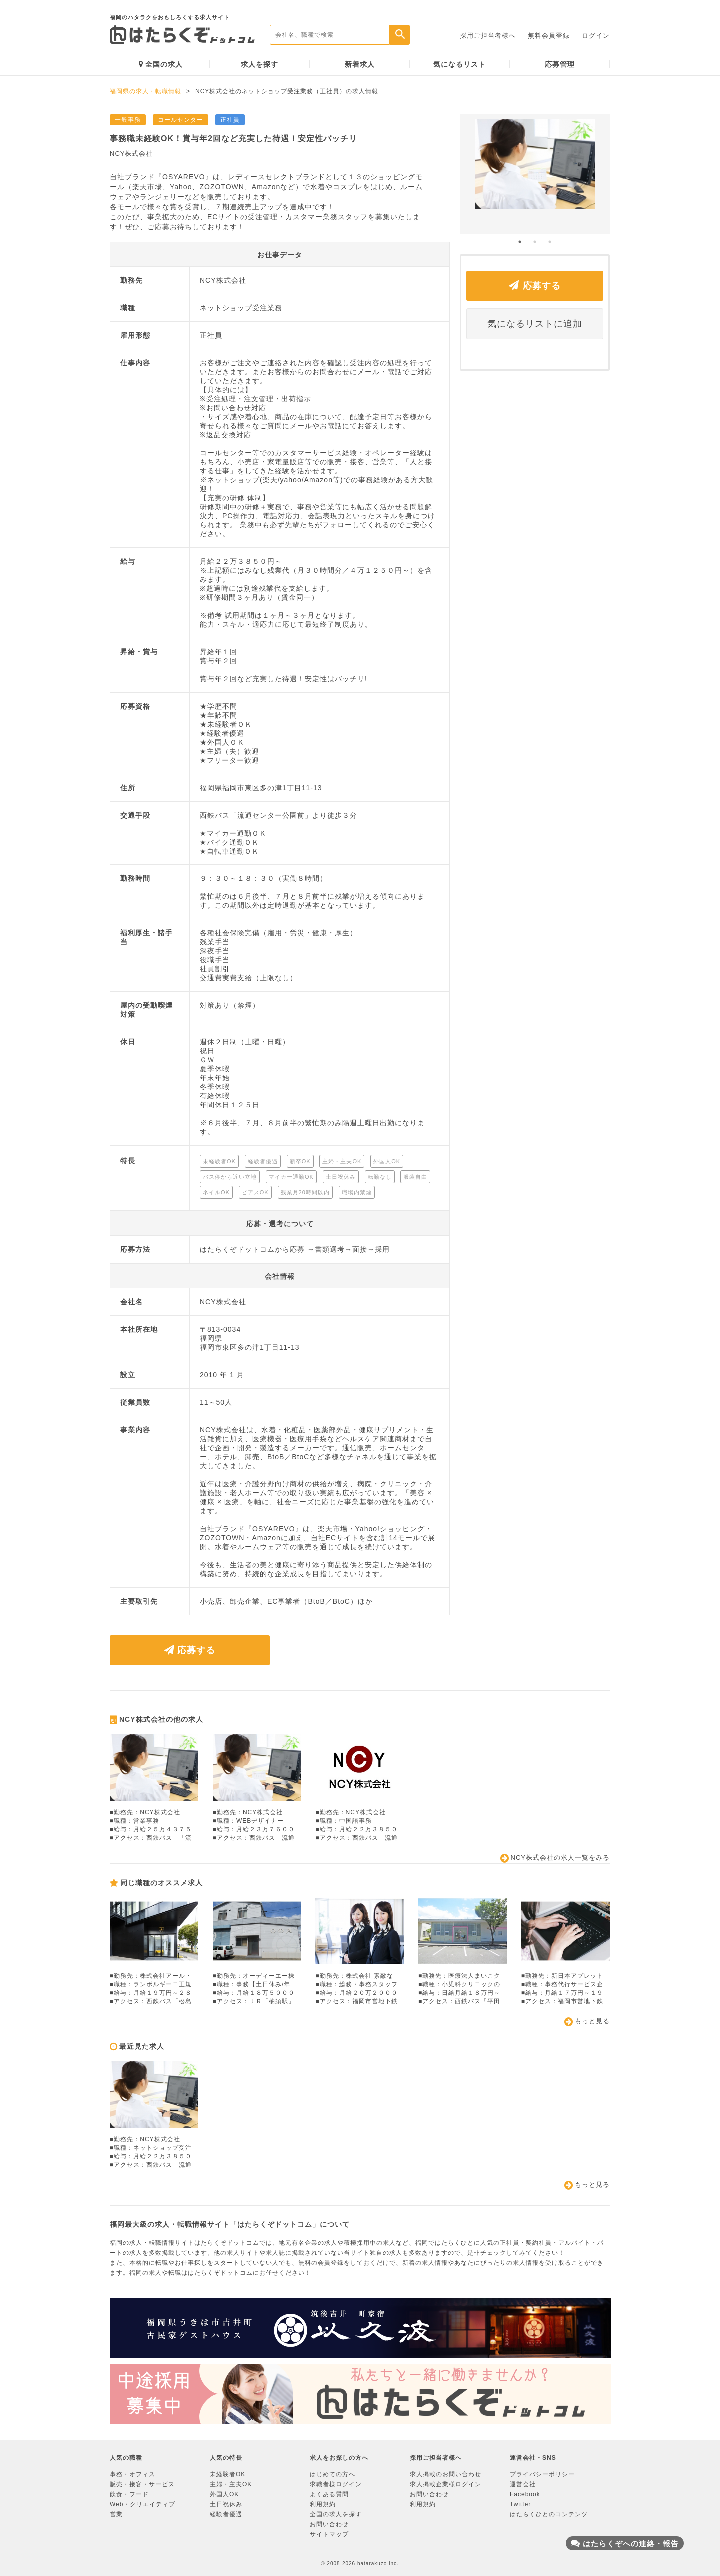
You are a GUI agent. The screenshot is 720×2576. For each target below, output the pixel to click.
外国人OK (224, 2494)
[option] (535, 174)
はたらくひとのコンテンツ (549, 2514)
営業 (116, 2514)
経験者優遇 (226, 2514)
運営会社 (523, 2484)
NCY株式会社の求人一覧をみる (555, 1858)
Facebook (525, 2494)
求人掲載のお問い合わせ (446, 2474)
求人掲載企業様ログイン (446, 2484)
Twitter (520, 2504)
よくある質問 (329, 2494)
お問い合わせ (329, 2524)
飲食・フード (129, 2494)
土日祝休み (226, 2504)
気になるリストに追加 (535, 324)
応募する (190, 1650)
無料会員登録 (549, 35)
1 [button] (520, 242)
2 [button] (535, 242)
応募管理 (560, 64)
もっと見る (587, 2022)
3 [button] (550, 242)
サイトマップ (329, 2534)
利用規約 (323, 2504)
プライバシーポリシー (542, 2474)
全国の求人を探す (336, 2514)
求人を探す (259, 64)
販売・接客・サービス (142, 2484)
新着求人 (360, 64)
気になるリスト (460, 64)
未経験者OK (228, 2474)
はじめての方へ (333, 2474)
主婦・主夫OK (231, 2484)
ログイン (596, 35)
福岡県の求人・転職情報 (146, 91)
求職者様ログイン (336, 2484)
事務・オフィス (133, 2474)
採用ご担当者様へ (488, 35)
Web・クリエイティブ (143, 2504)
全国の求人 (161, 64)
